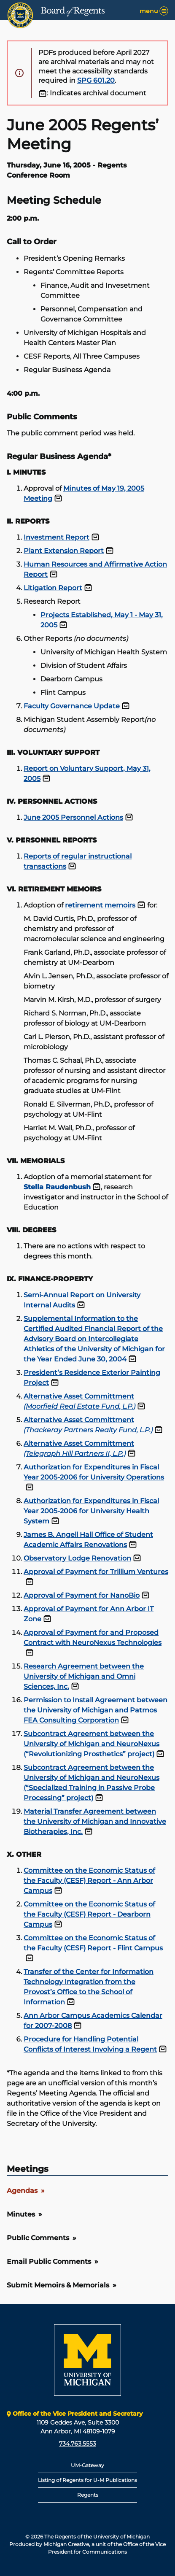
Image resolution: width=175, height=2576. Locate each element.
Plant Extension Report (64, 551)
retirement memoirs (100, 905)
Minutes (21, 2214)
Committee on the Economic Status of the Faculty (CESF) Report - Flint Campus (93, 1943)
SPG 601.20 (96, 80)
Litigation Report (53, 588)
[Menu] (163, 11)
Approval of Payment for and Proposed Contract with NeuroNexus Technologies (93, 1637)
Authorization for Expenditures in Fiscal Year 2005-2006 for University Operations (94, 1472)
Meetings (27, 2169)
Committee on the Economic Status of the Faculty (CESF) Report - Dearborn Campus (89, 1914)
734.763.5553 (77, 2443)
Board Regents (72, 10)
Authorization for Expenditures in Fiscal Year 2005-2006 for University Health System (91, 1511)
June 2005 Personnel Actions (73, 817)
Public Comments (38, 2238)
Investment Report (56, 537)
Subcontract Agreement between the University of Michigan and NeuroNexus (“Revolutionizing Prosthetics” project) (91, 1744)
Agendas (22, 2191)
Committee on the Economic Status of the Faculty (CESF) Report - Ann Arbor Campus (89, 1880)
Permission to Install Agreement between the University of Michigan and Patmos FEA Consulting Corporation (95, 1710)
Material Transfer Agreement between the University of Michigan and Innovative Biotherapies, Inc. (95, 1821)
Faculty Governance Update (72, 706)
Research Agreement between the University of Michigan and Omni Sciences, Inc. (84, 1676)
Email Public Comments (49, 2261)
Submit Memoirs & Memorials (58, 2285)
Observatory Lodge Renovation (77, 1558)
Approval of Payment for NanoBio (82, 1595)
